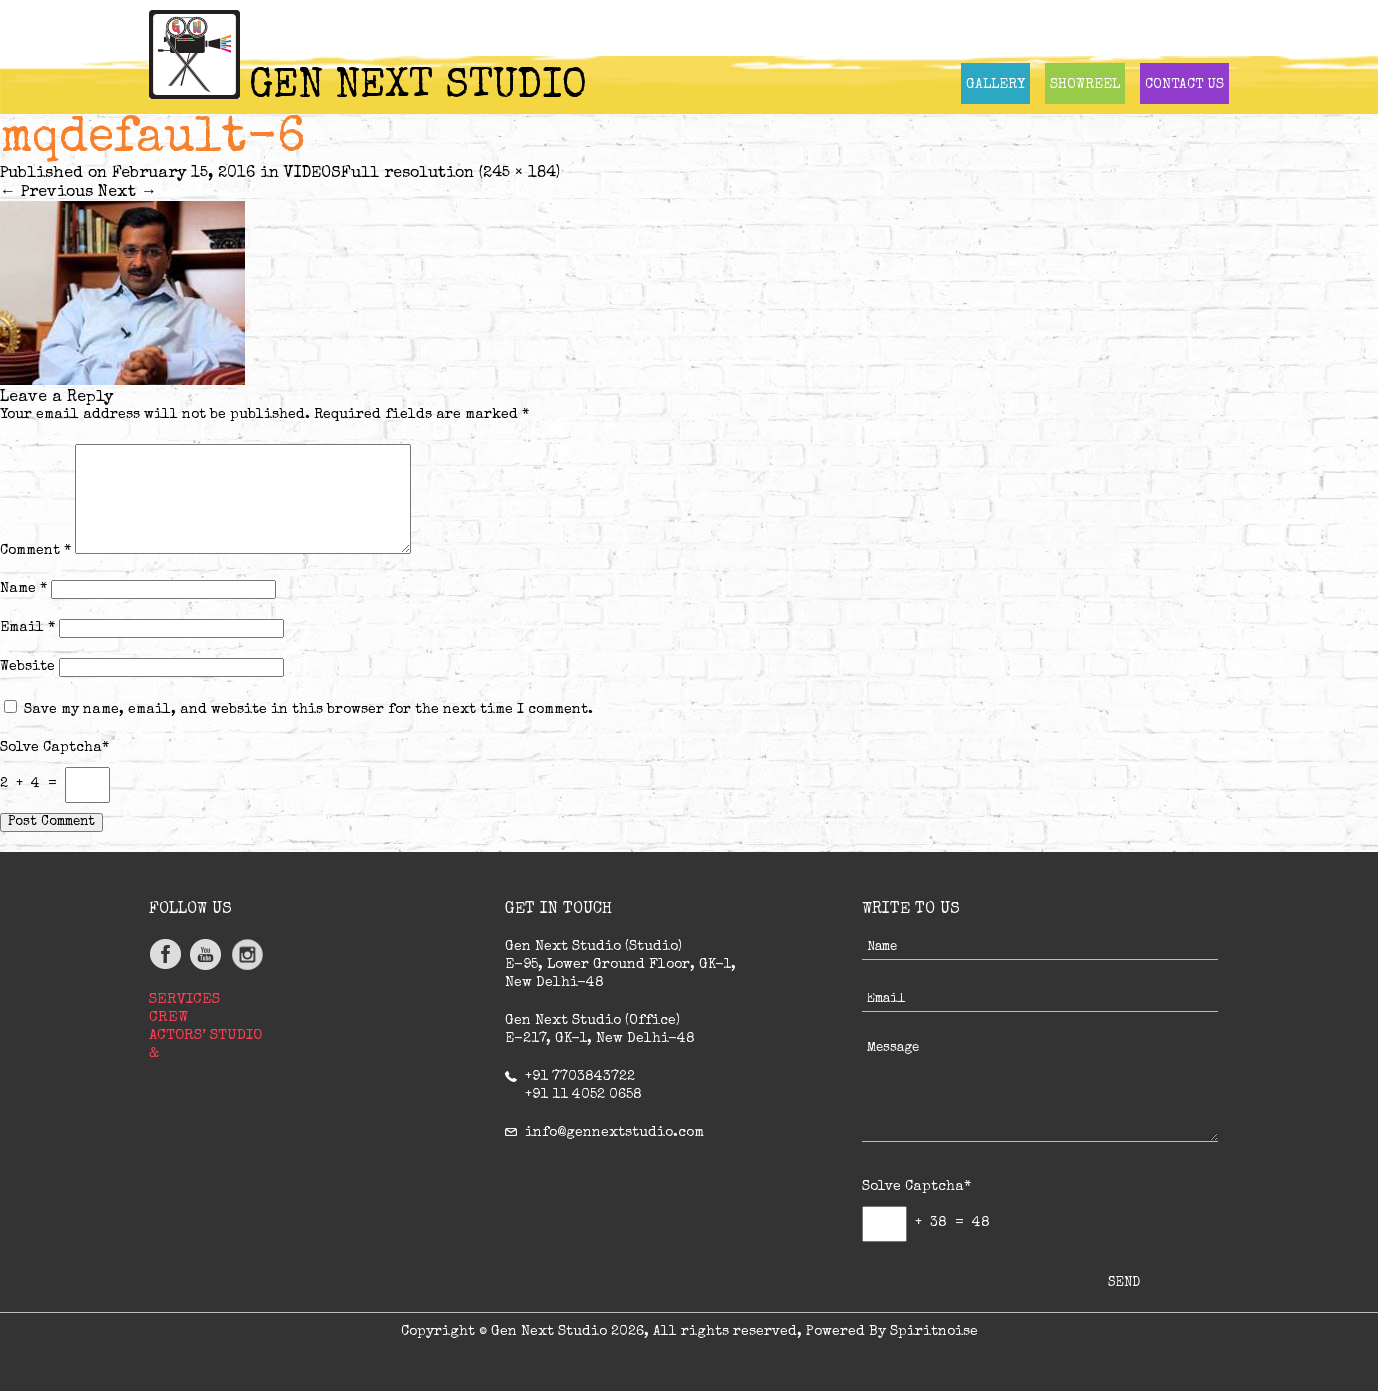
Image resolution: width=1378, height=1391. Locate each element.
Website (27, 667)
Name (23, 589)
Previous (46, 193)
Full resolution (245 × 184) (450, 174)
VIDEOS (312, 174)
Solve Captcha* (54, 748)
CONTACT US (1184, 85)
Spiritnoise (934, 1332)
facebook (166, 954)
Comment (35, 551)
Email (27, 628)
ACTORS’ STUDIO (205, 1035)
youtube (206, 954)
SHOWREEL (1085, 85)
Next (127, 193)
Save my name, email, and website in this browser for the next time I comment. (308, 710)
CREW (168, 1017)
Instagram (246, 954)
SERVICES (184, 999)
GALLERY (995, 85)
